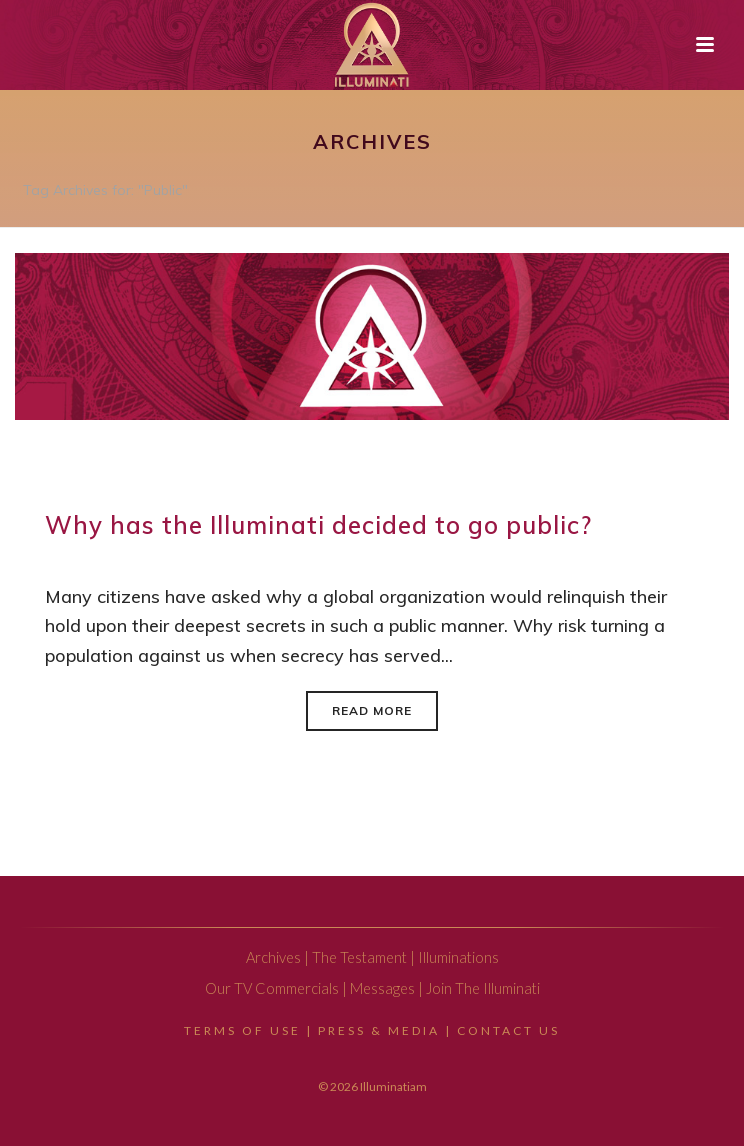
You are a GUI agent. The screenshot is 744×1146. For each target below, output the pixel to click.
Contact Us (508, 1030)
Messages (382, 988)
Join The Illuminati (483, 988)
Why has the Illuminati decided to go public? (318, 525)
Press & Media (379, 1030)
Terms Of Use (242, 1030)
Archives (273, 957)
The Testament (359, 957)
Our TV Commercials (272, 988)
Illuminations (458, 957)
